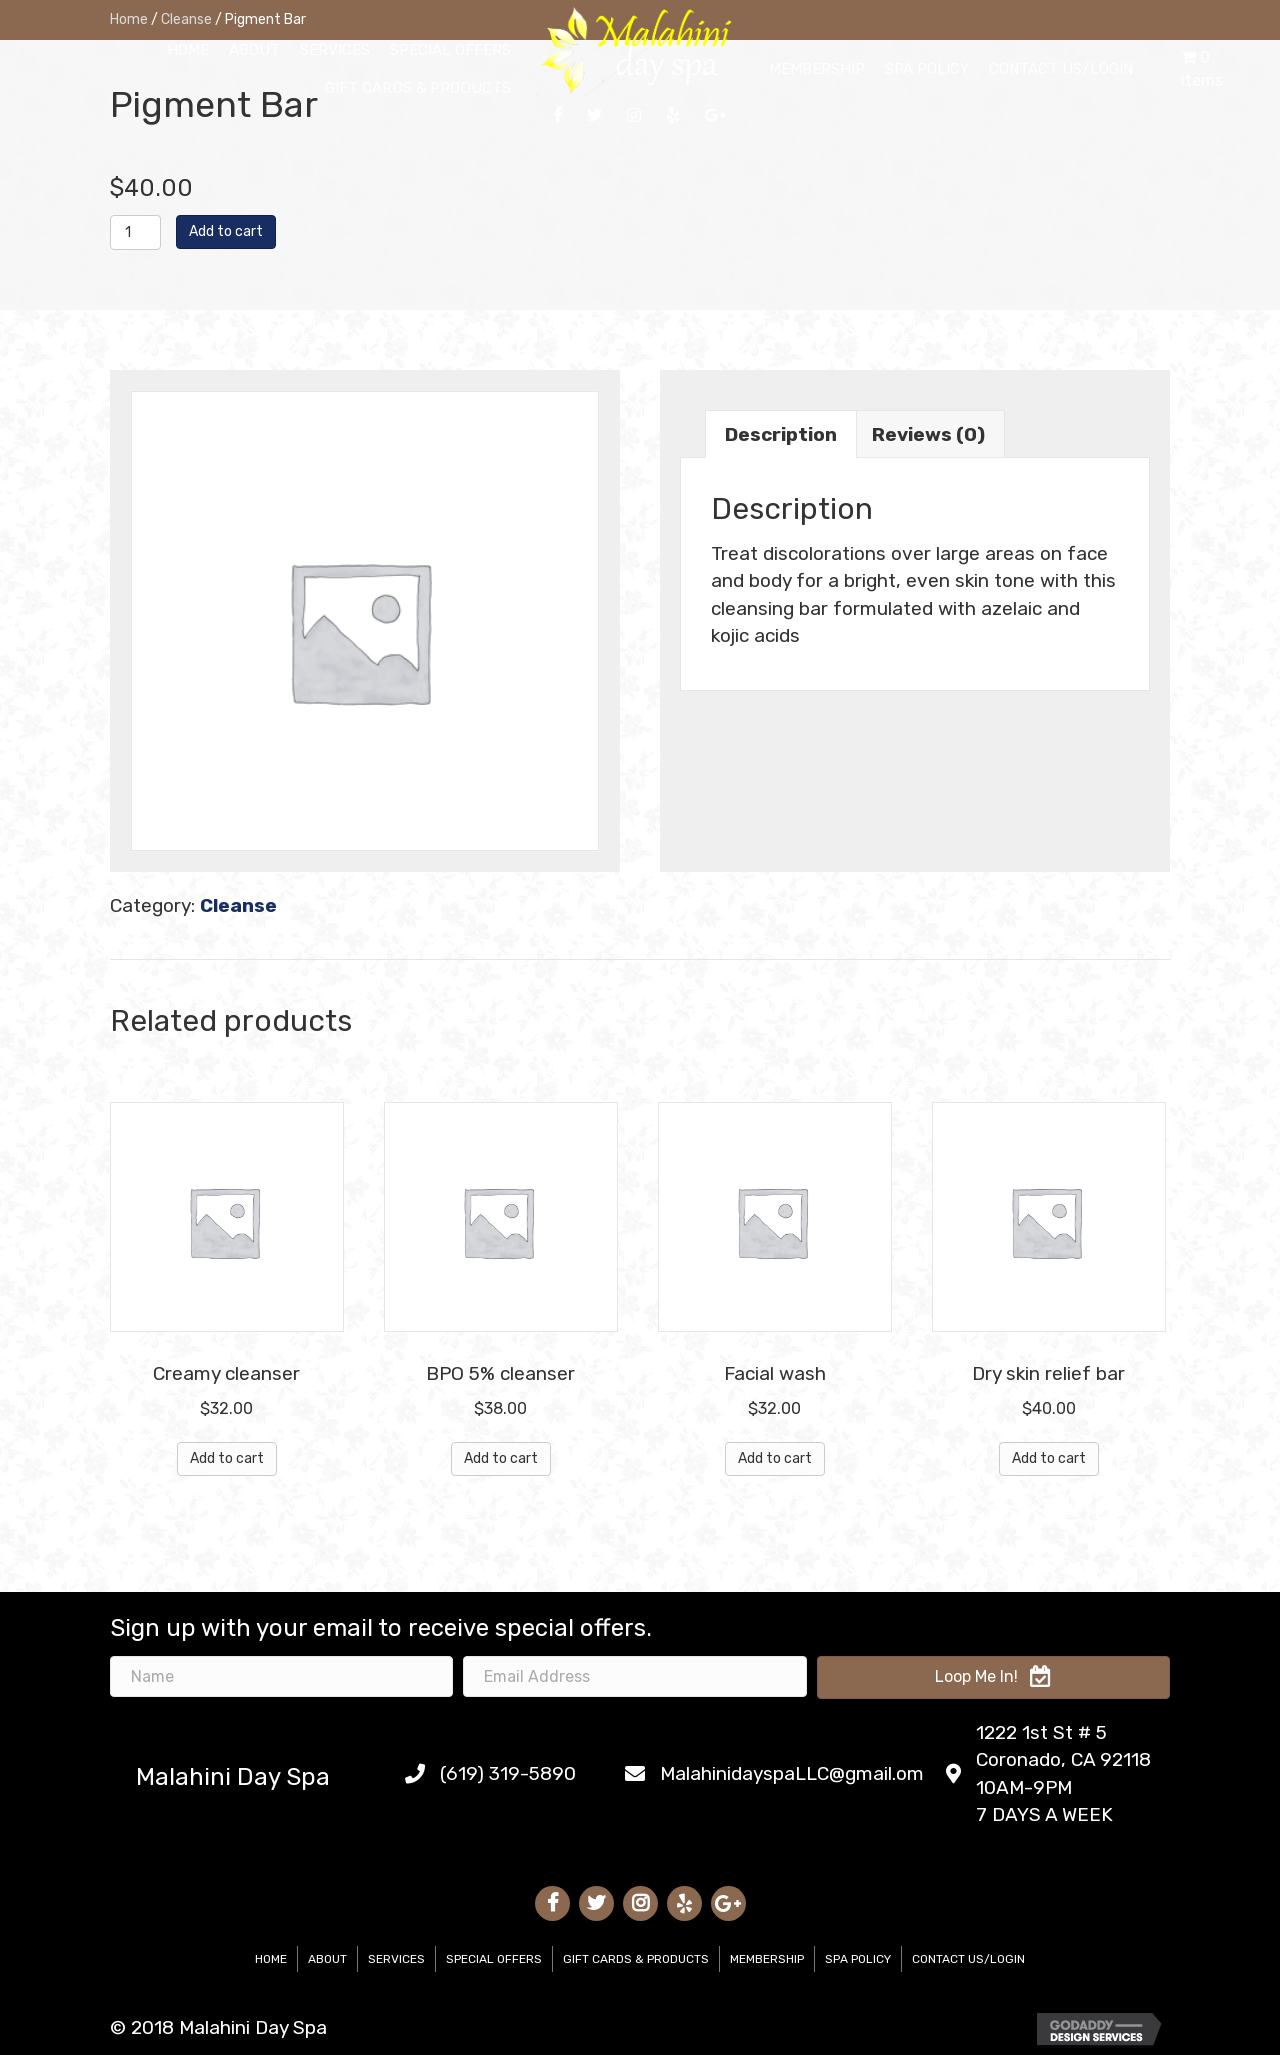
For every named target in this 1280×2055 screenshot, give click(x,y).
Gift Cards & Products (636, 1959)
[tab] (781, 434)
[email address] (634, 1676)
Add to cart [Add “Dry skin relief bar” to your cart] (1049, 1458)
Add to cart (226, 231)
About (327, 1959)
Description (781, 434)
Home (271, 1959)
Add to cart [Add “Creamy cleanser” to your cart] (227, 1458)
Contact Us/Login (968, 1959)
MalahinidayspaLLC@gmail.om (792, 1773)
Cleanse (238, 905)
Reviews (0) (928, 434)
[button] (993, 1677)
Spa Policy (858, 1959)
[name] (281, 1676)
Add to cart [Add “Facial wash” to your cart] (775, 1458)
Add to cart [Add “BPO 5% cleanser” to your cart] (501, 1458)
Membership (767, 1959)
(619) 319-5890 (508, 1773)
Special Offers (494, 1959)
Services (396, 1959)
